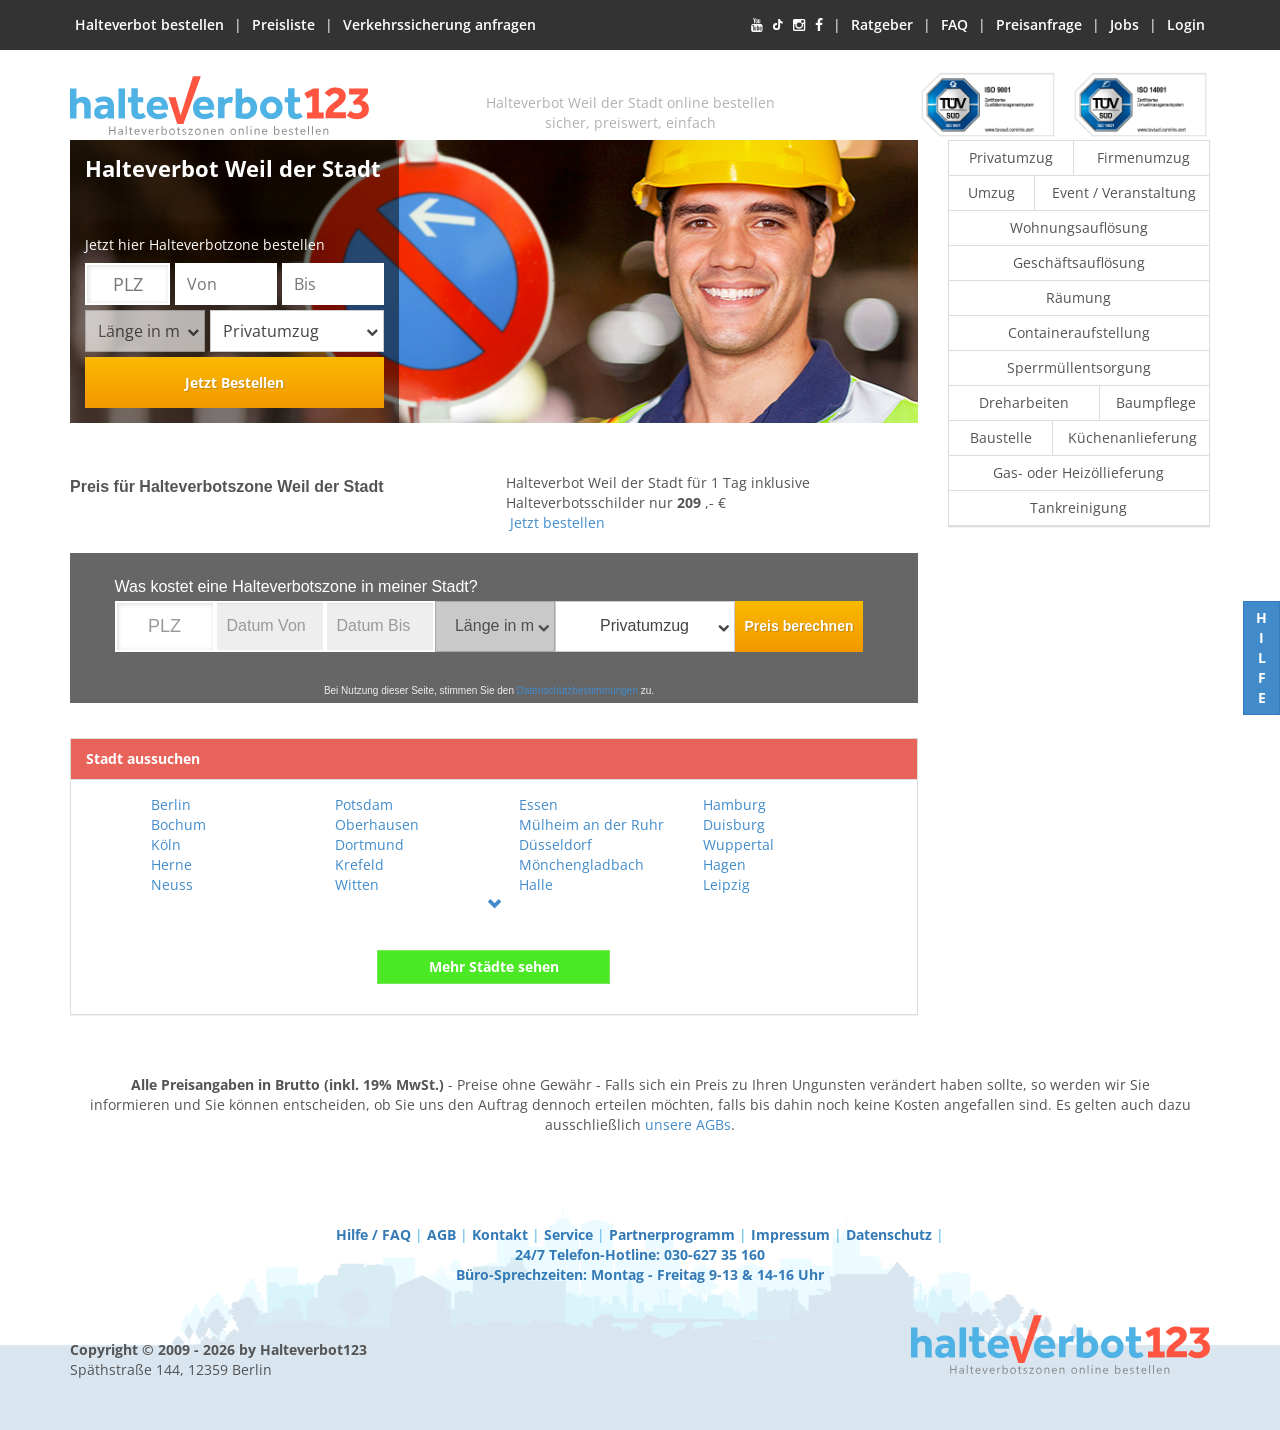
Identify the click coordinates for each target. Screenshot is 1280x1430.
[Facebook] (819, 25)
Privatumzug (300, 331)
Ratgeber (882, 24)
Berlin (171, 804)
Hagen (724, 864)
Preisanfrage (1039, 24)
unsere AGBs (688, 1124)
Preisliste (283, 24)
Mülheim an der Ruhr (591, 824)
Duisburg (734, 824)
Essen (538, 804)
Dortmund (369, 844)
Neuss (172, 884)
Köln (166, 844)
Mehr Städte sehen (494, 966)
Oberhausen (377, 824)
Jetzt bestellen (557, 522)
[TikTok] (778, 25)
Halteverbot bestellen (149, 24)
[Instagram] (799, 25)
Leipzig (726, 884)
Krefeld (359, 864)
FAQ (954, 24)
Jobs (1124, 24)
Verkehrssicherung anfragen (439, 24)
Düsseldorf (555, 844)
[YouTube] (757, 25)
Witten (357, 884)
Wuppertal (738, 844)
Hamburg (734, 804)
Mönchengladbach (581, 864)
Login (1186, 24)
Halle (536, 884)
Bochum (178, 824)
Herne (171, 864)
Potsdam (364, 804)
